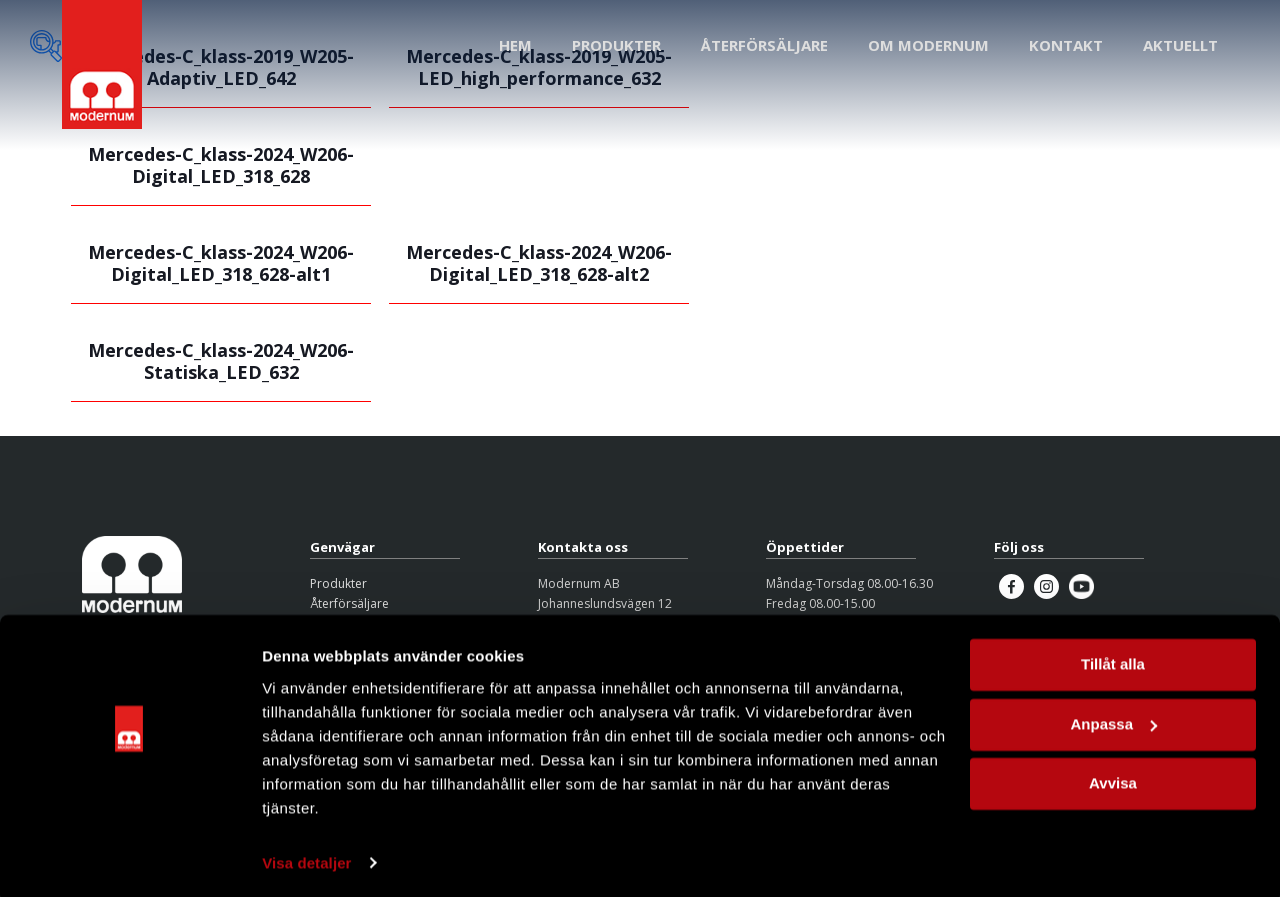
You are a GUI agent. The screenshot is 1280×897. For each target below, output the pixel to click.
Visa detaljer (306, 857)
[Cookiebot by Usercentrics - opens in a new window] (129, 858)
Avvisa (1113, 778)
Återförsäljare (349, 603)
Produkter (338, 583)
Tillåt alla (1113, 659)
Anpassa (1113, 718)
